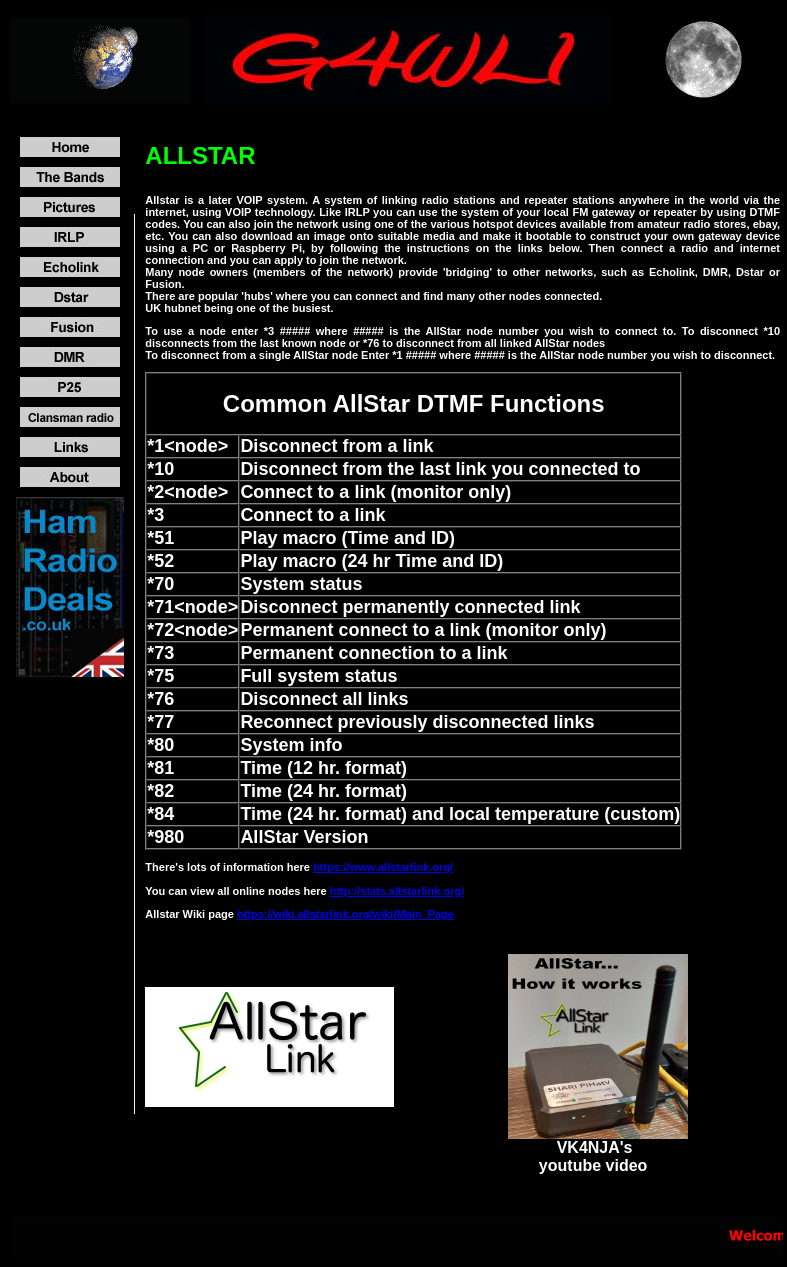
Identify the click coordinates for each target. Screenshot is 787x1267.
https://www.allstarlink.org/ (383, 867)
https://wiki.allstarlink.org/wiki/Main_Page (345, 914)
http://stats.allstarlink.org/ (397, 891)
